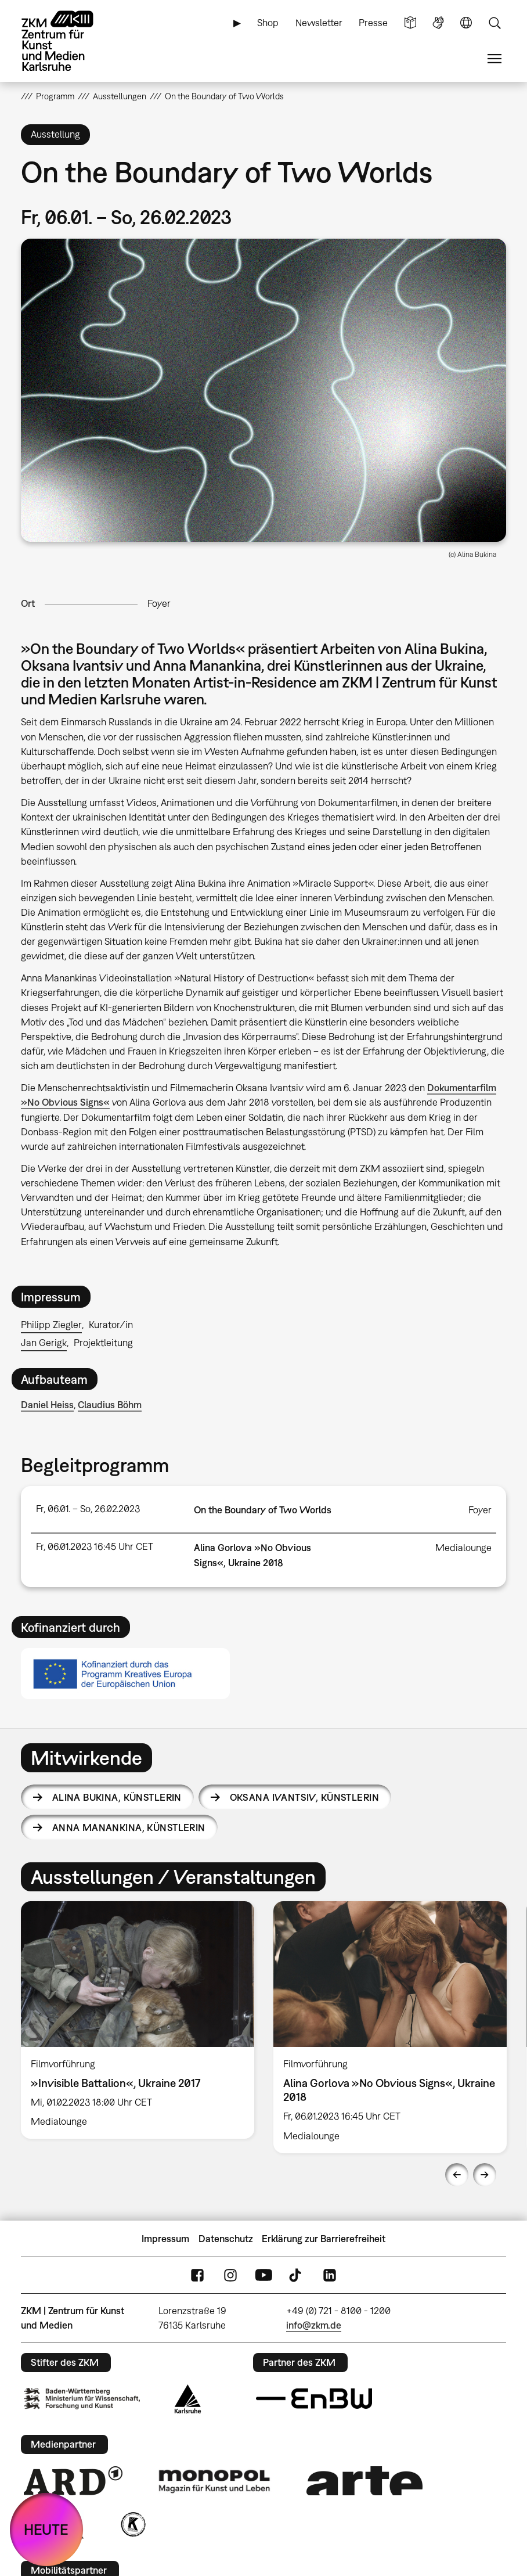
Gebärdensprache (438, 23)
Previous (456, 2174)
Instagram (230, 2275)
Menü (494, 59)
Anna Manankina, (128, 1827)
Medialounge (463, 1547)
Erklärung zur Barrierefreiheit (323, 2238)
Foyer (159, 603)
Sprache (466, 23)
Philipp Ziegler (51, 1324)
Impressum (165, 2238)
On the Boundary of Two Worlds (262, 1510)
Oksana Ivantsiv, (304, 1797)
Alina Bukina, (117, 1797)
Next (484, 2174)
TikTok (296, 2275)
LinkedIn (329, 2275)
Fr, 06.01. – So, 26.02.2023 (88, 1508)
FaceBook (197, 2275)
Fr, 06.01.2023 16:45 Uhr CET (94, 1546)
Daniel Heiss (47, 1405)
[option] (138, 2020)
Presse (373, 22)
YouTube (263, 2275)
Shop (268, 22)
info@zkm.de (313, 2325)
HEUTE (46, 2529)
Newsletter (318, 22)
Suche (494, 23)
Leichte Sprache (410, 23)
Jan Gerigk (44, 1342)
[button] (263, 390)
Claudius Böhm (110, 1405)
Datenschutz (225, 2238)
